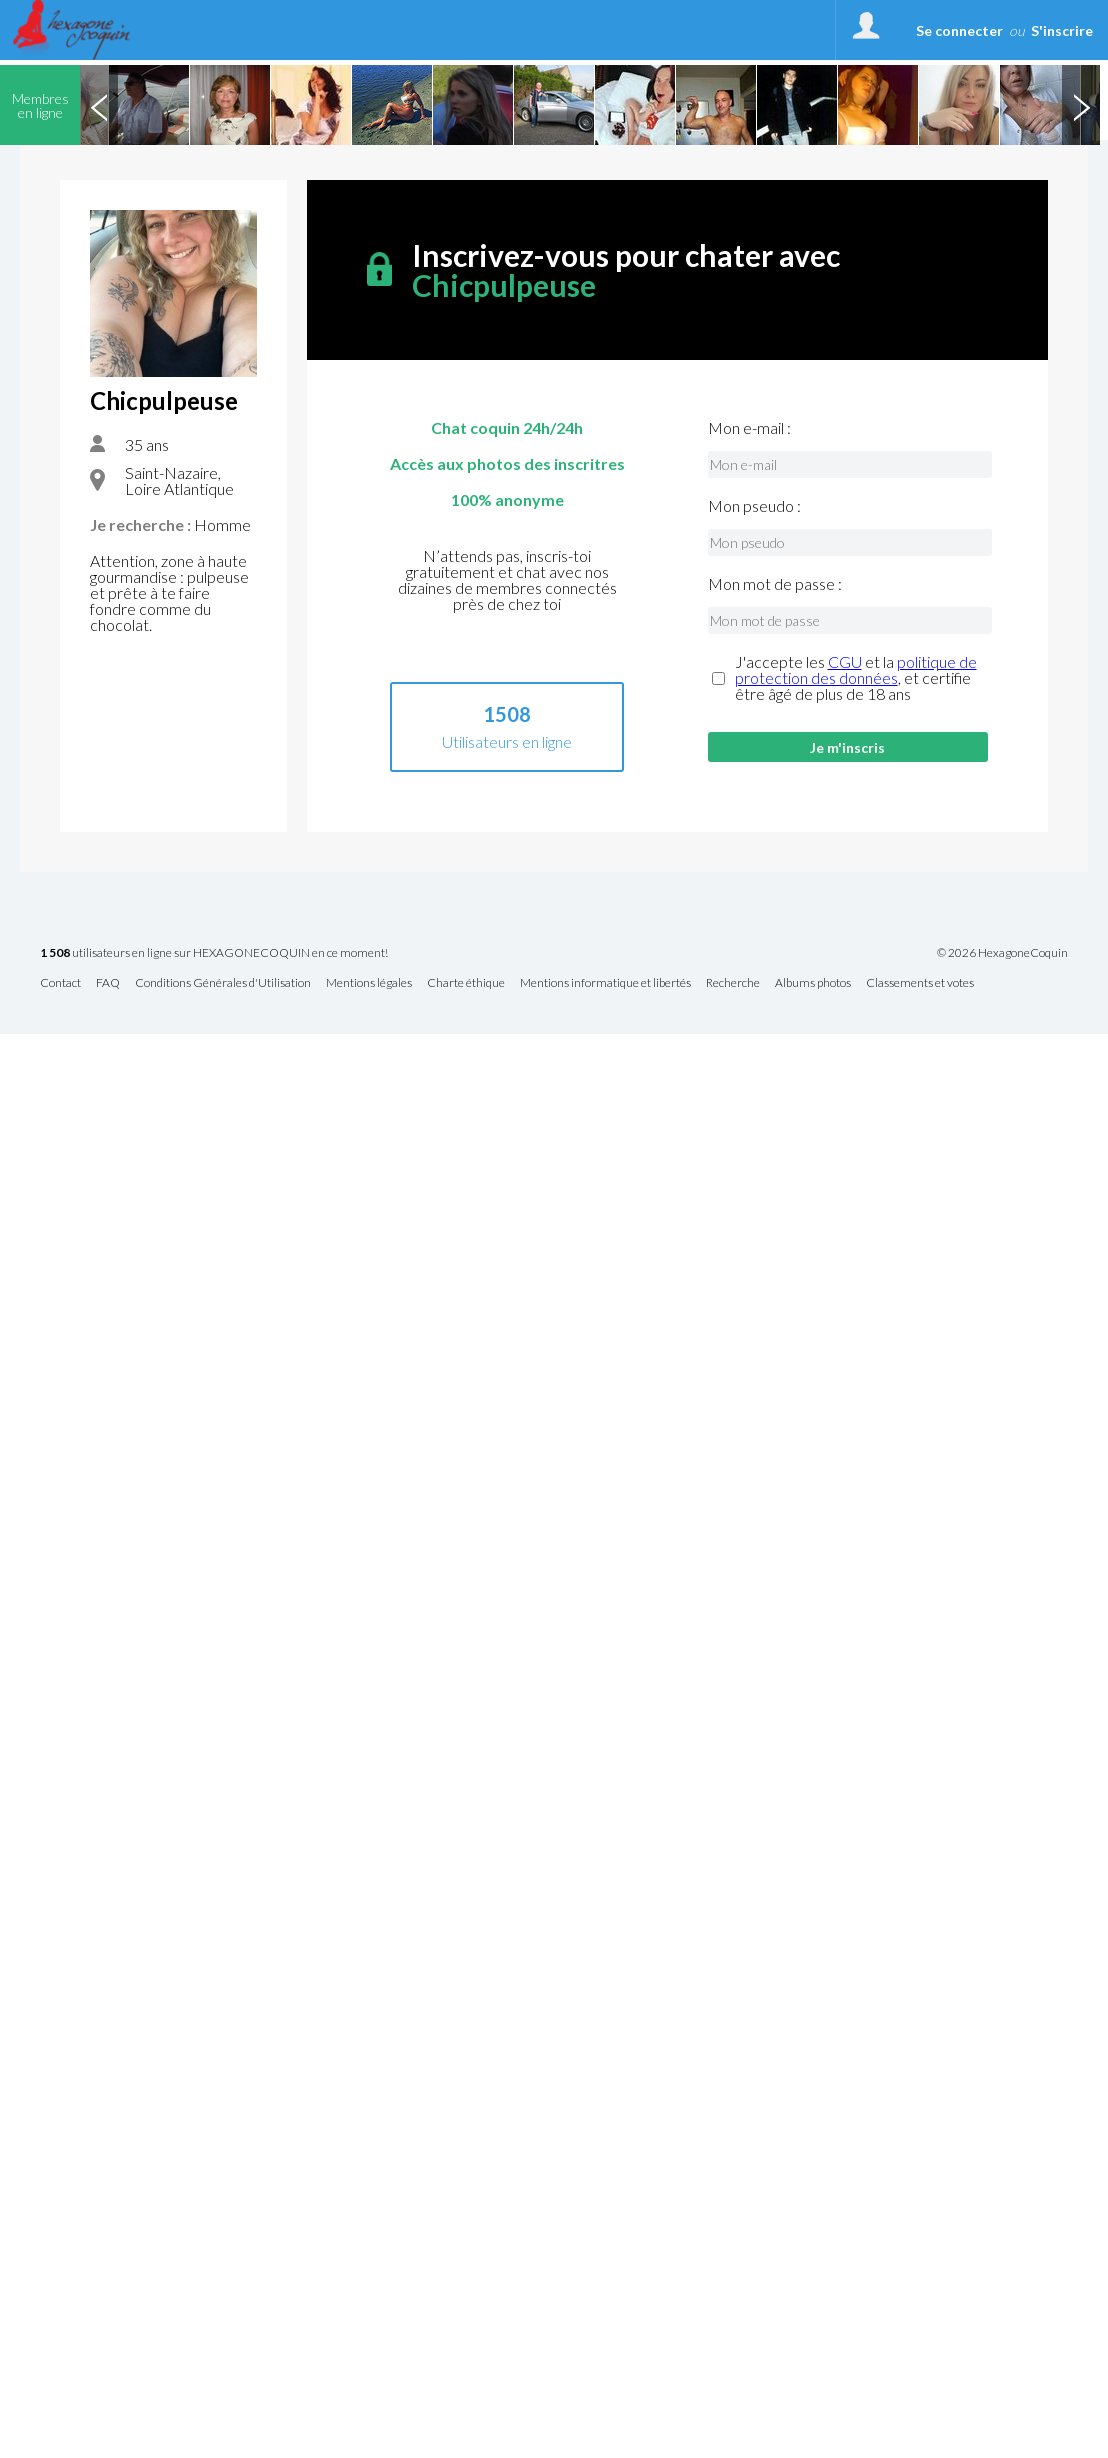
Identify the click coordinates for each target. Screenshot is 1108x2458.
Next (1081, 105)
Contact (60, 983)
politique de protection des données (856, 669)
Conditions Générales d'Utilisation (223, 983)
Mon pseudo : (754, 506)
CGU (845, 661)
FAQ (108, 983)
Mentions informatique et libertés (605, 983)
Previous (99, 105)
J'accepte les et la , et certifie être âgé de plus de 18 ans (856, 678)
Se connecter (959, 30)
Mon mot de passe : (775, 584)
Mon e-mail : (749, 428)
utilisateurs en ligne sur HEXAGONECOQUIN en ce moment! (214, 953)
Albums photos (813, 983)
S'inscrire (1062, 30)
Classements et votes (920, 983)
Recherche (733, 983)
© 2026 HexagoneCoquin (1002, 953)
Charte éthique (466, 983)
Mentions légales (369, 983)
